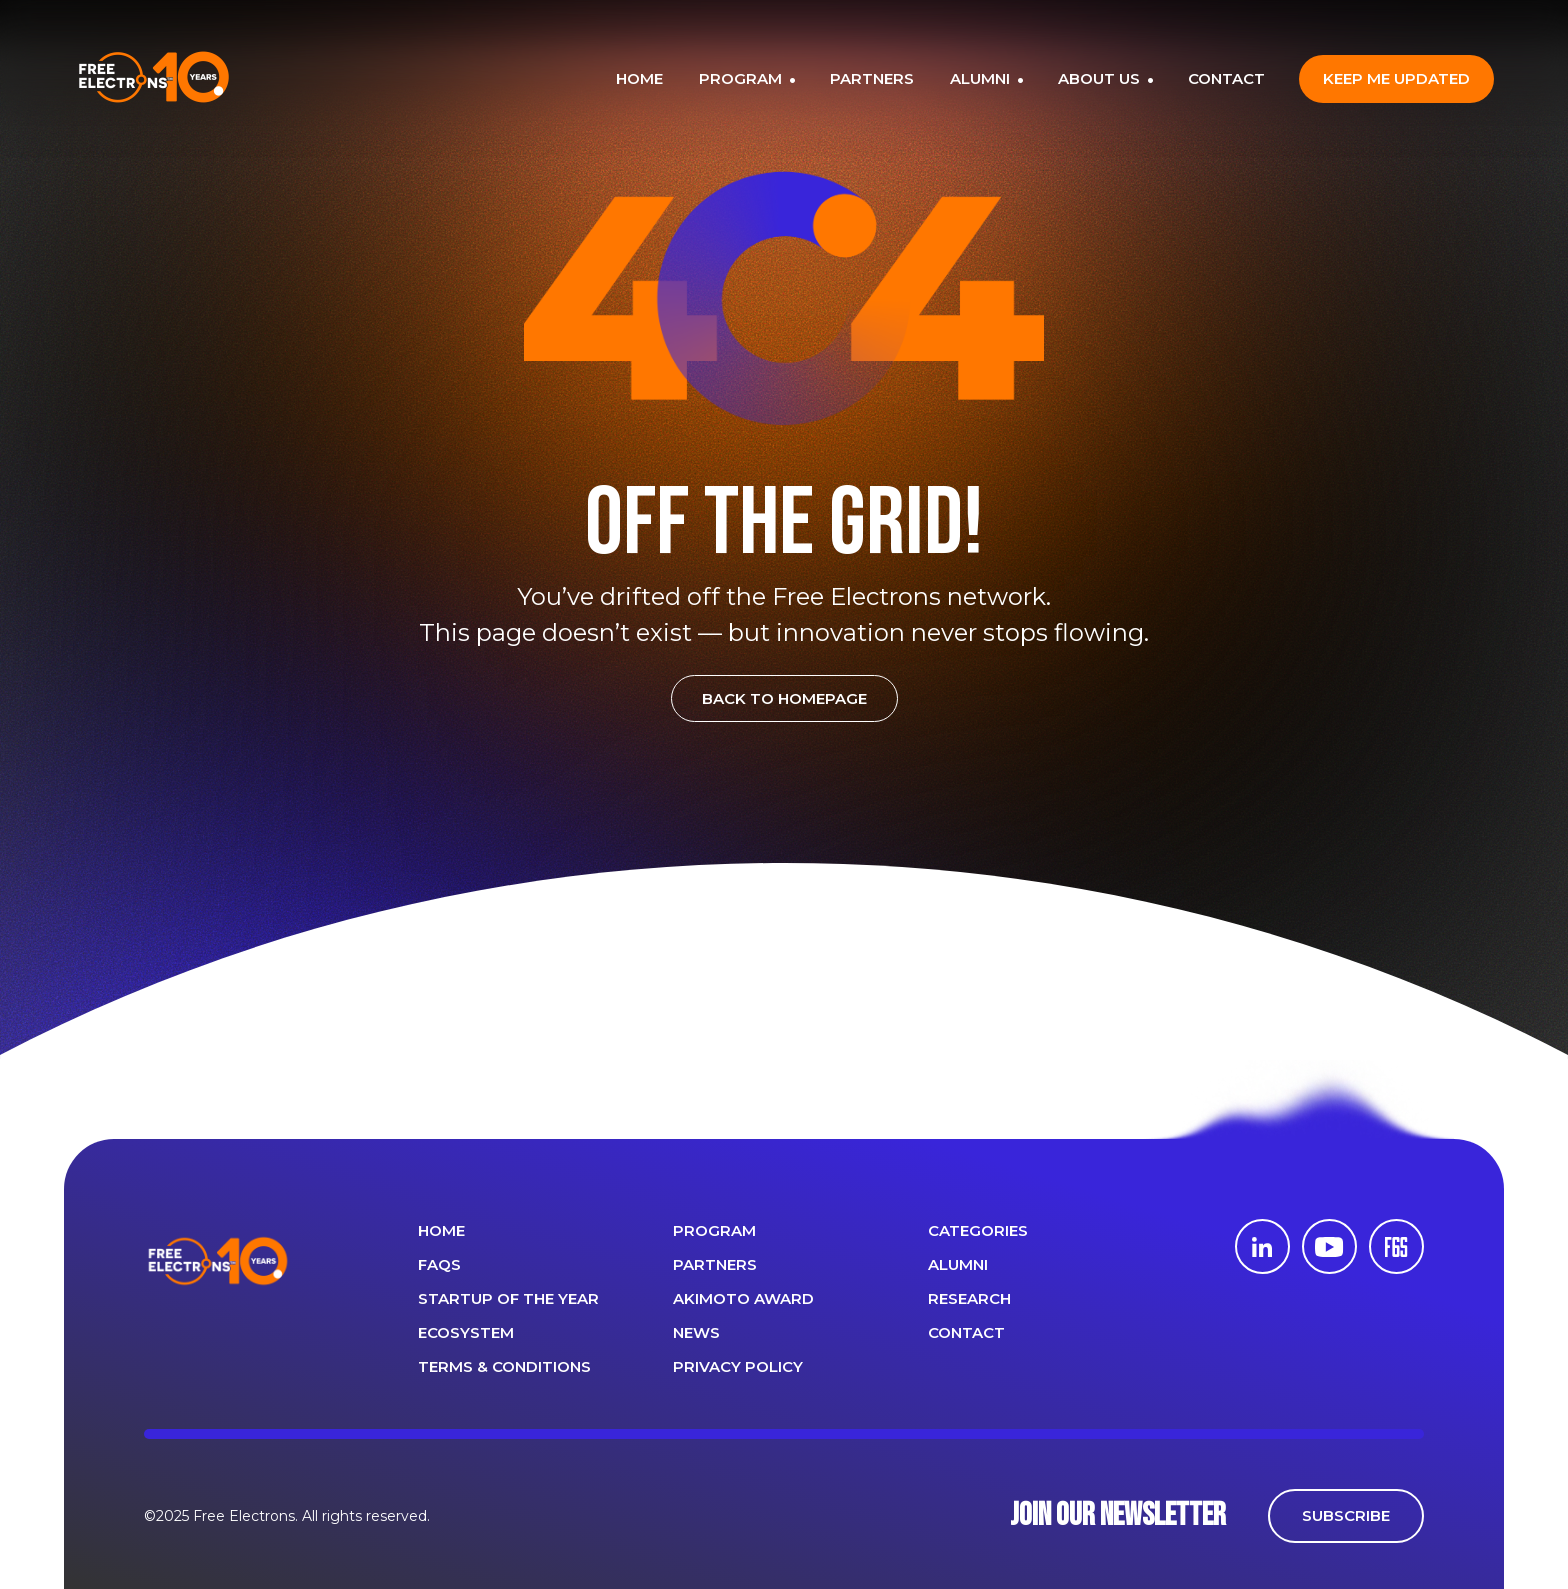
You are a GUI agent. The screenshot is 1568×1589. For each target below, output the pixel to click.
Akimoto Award (743, 1298)
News (696, 1332)
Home (441, 1230)
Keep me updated (1396, 78)
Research (969, 1298)
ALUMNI (982, 78)
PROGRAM (742, 78)
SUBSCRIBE (1346, 1515)
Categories (978, 1230)
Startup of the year (508, 1298)
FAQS (439, 1264)
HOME (639, 78)
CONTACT (1226, 78)
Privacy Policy (738, 1366)
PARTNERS (872, 78)
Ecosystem (466, 1332)
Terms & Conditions (504, 1366)
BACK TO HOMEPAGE (784, 698)
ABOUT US (1101, 78)
